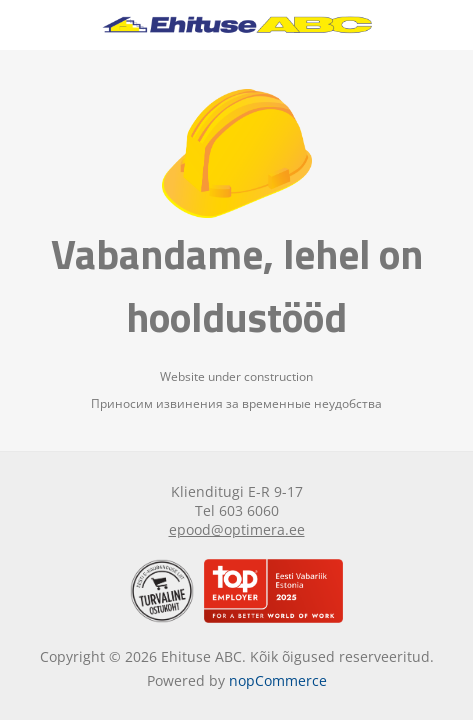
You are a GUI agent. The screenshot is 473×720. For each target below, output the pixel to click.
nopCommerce (278, 680)
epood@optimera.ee (237, 529)
